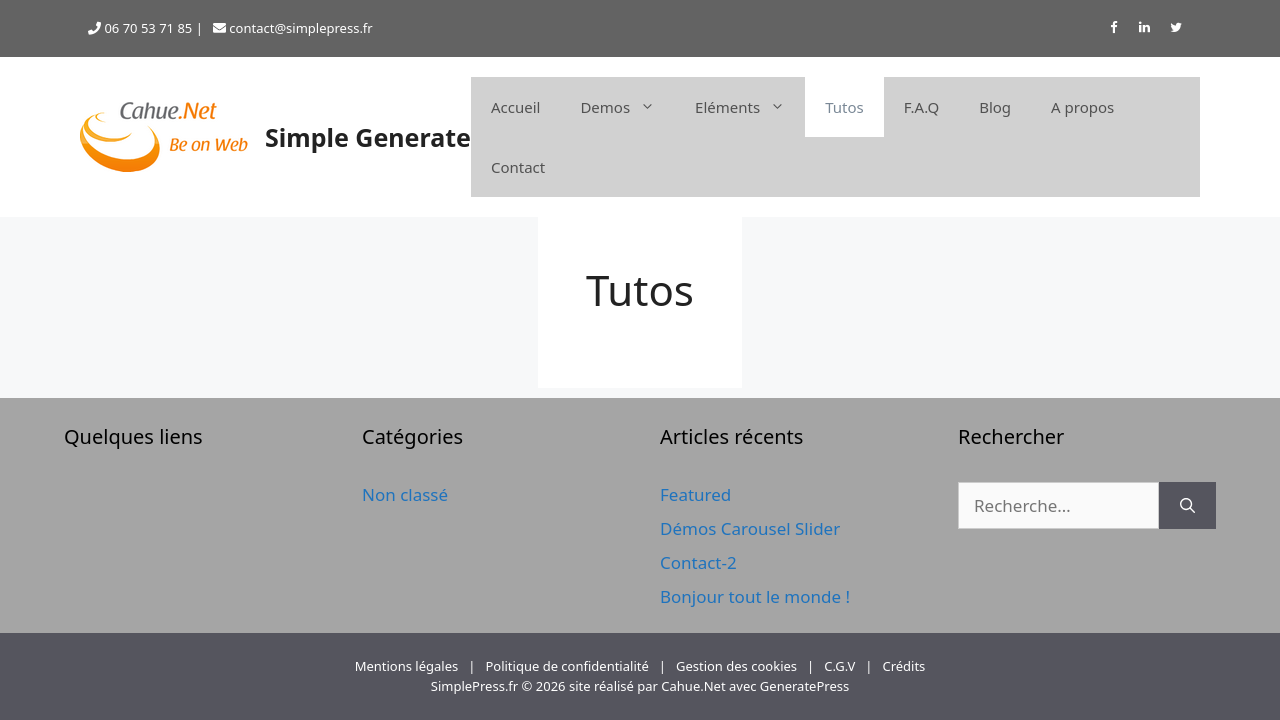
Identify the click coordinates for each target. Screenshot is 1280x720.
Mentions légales (407, 666)
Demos (627, 107)
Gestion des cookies (736, 666)
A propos (1082, 107)
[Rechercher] (1187, 506)
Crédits (903, 666)
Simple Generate (368, 137)
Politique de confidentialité (566, 666)
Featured (695, 494)
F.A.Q (921, 107)
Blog (995, 107)
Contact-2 (698, 562)
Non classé (405, 494)
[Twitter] (1176, 28)
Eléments (750, 107)
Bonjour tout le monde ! (755, 596)
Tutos (844, 107)
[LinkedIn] (1145, 28)
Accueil (515, 107)
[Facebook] (1113, 28)
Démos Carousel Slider (750, 528)
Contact (518, 167)
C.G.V (839, 666)
